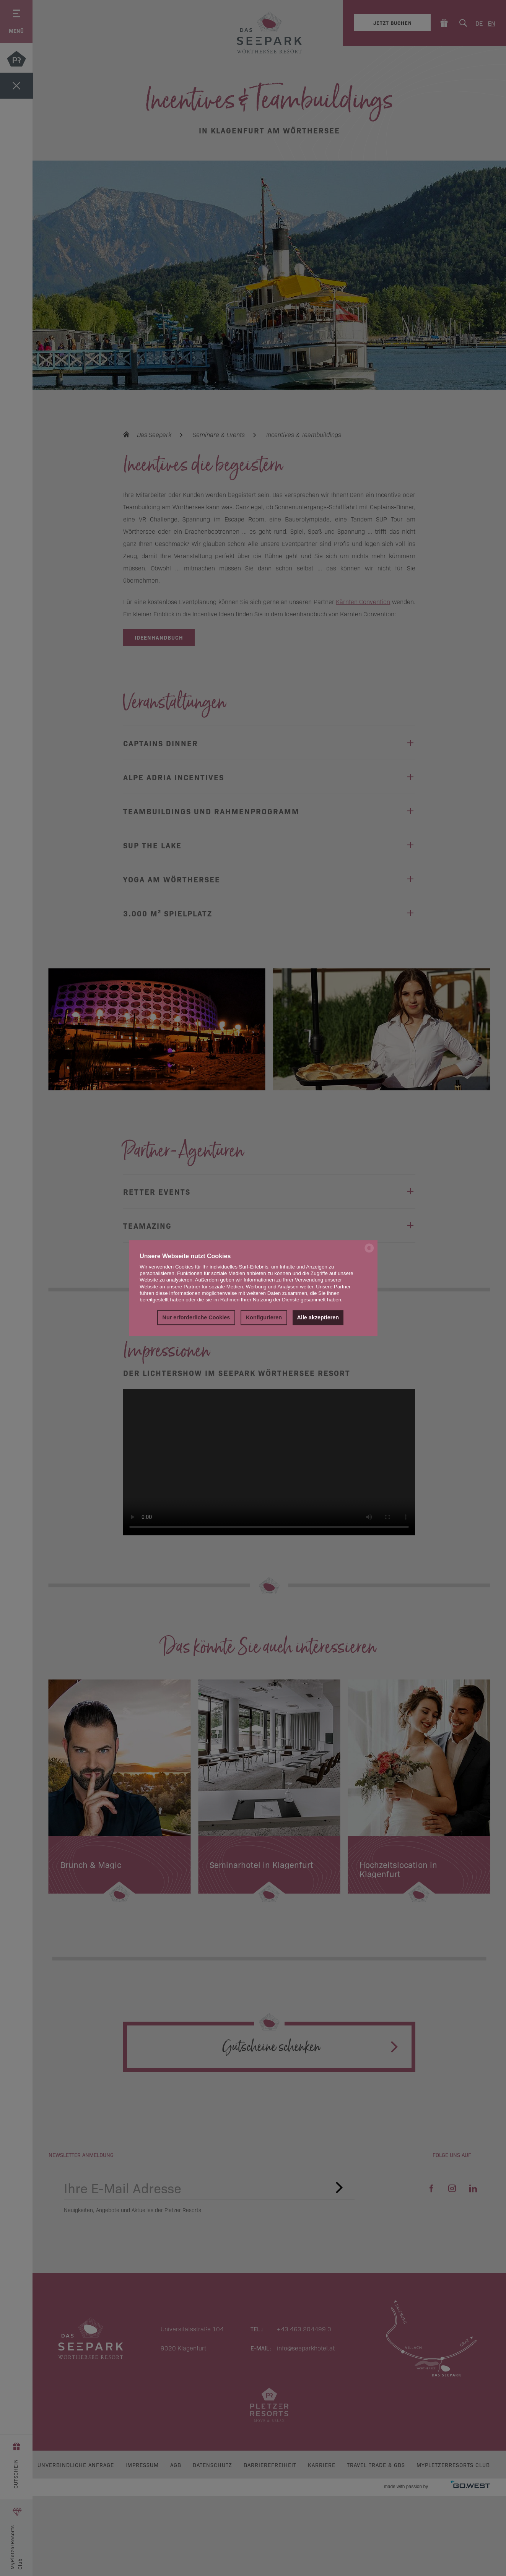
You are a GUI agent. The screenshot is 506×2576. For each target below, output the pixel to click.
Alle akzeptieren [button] (318, 1318)
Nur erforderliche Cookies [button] (196, 1318)
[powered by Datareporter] (369, 1252)
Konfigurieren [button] (264, 1318)
